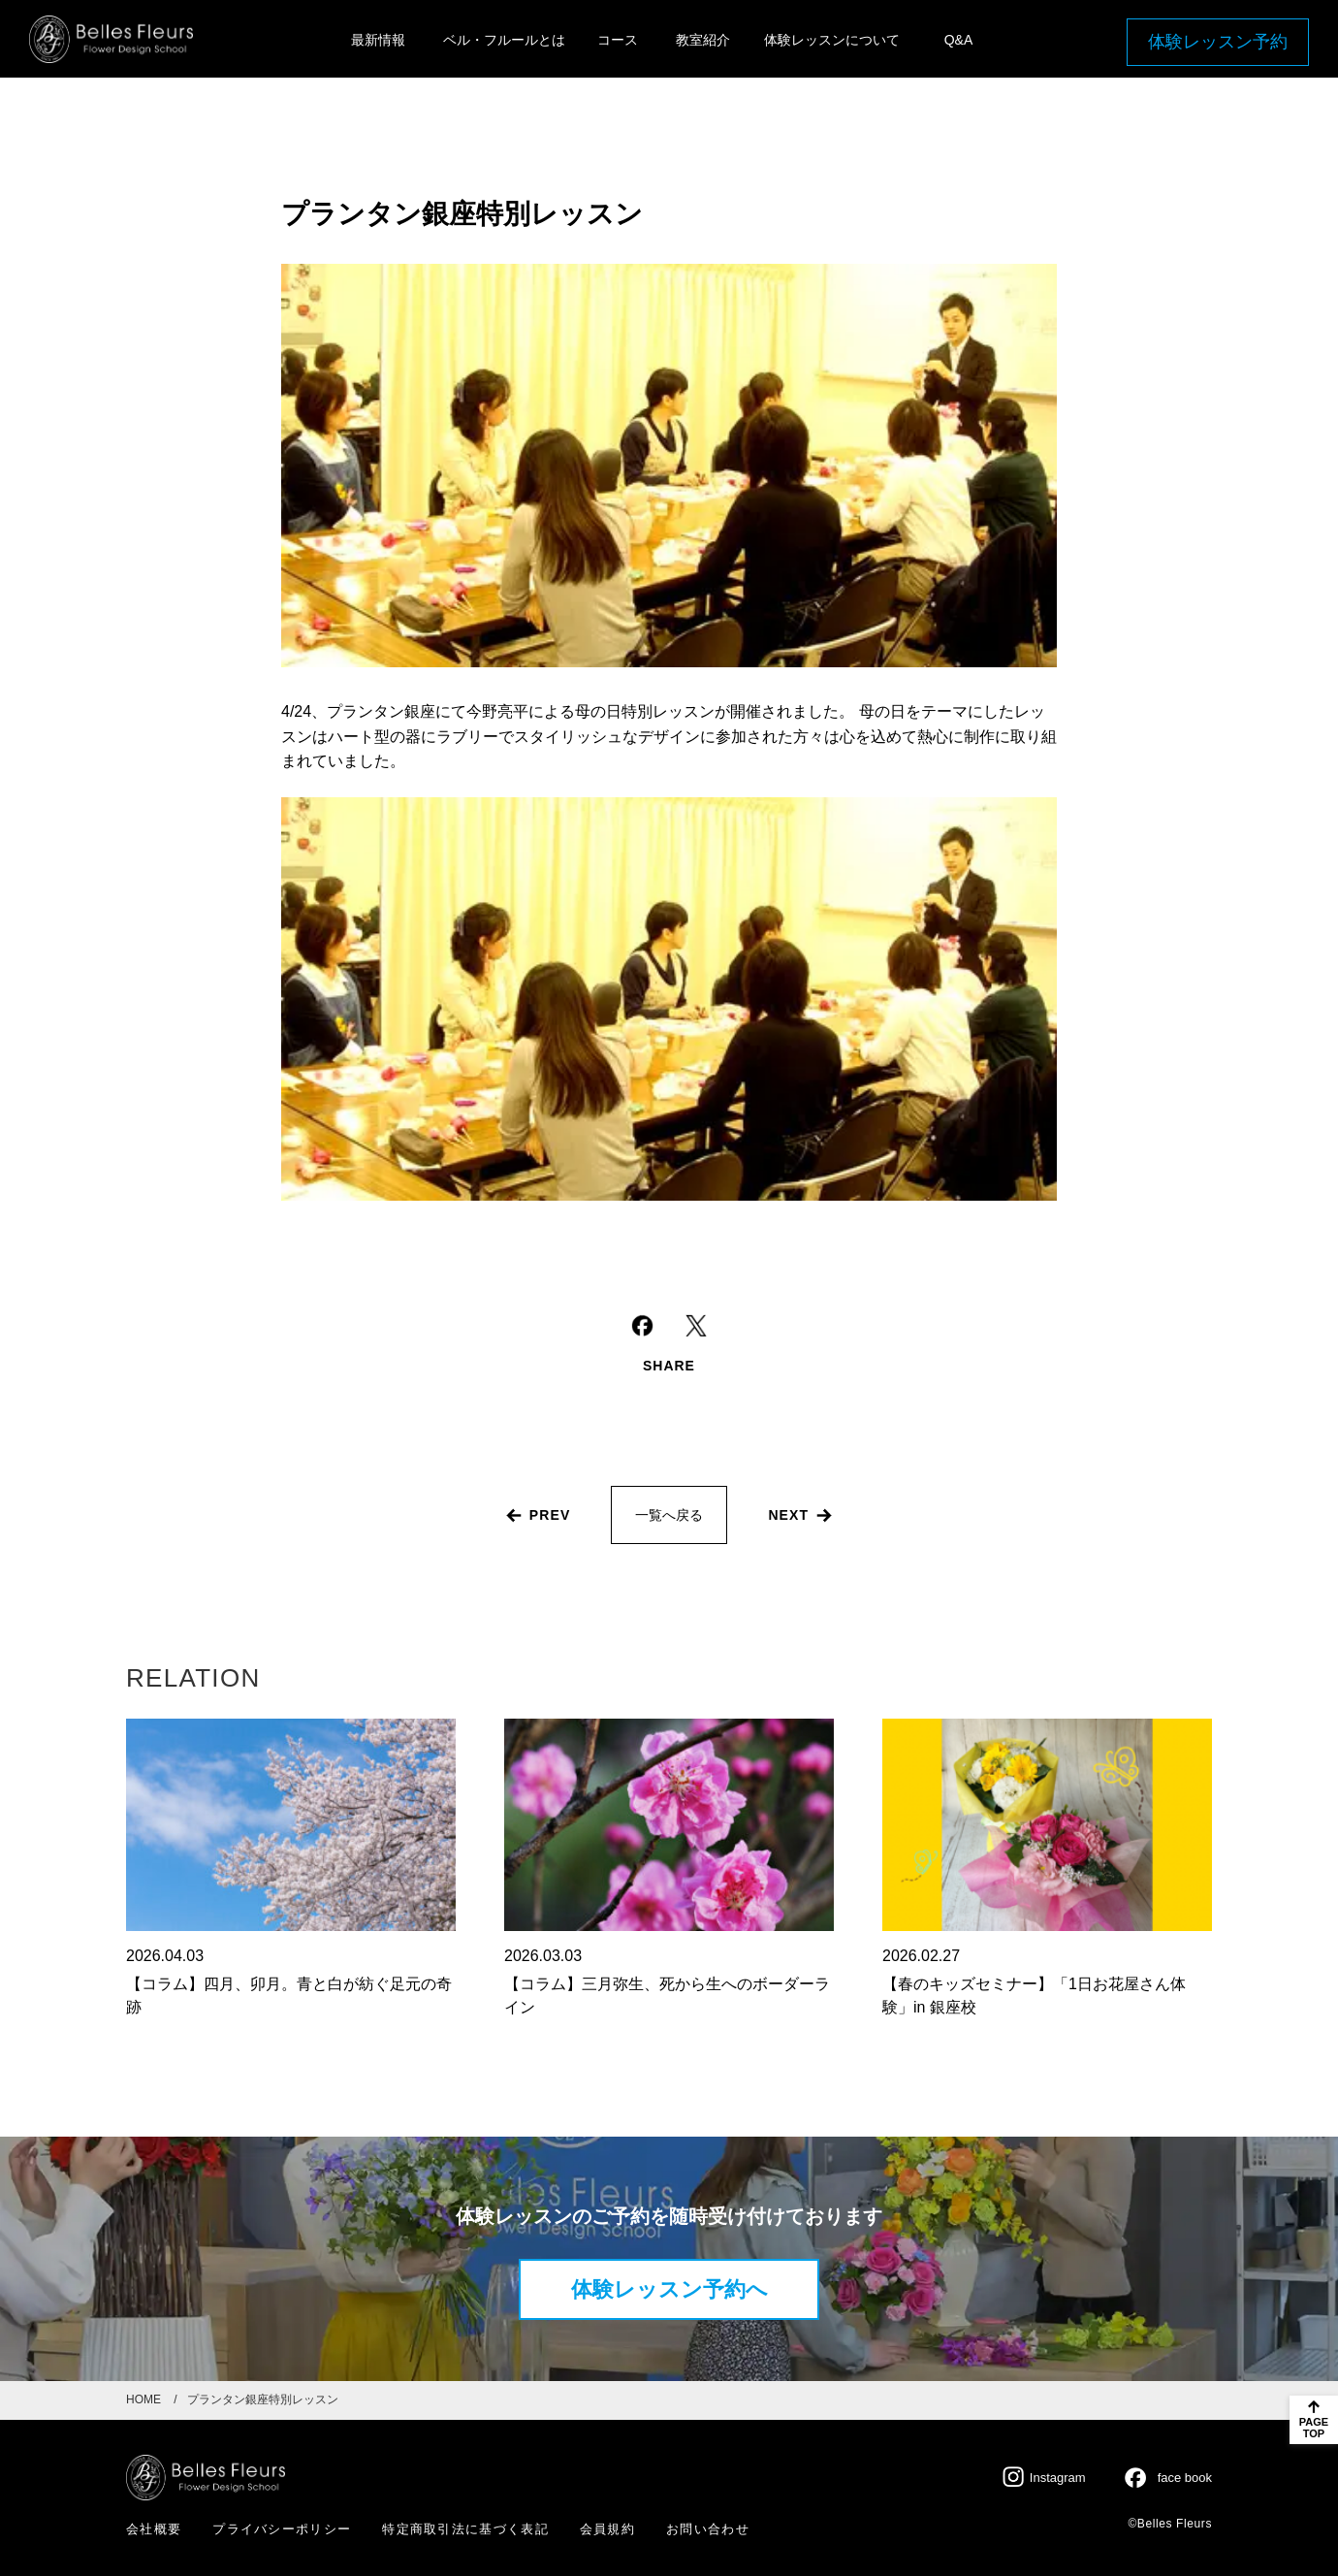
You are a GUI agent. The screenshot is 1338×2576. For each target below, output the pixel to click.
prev (550, 1515)
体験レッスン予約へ (669, 2289)
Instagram (1058, 2477)
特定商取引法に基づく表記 (465, 2529)
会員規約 (607, 2529)
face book (1185, 2477)
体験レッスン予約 (1218, 41)
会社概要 (153, 2529)
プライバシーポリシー (281, 2529)
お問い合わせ (707, 2529)
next (788, 1515)
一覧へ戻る (669, 1515)
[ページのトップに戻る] (1314, 2420)
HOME (143, 2399)
